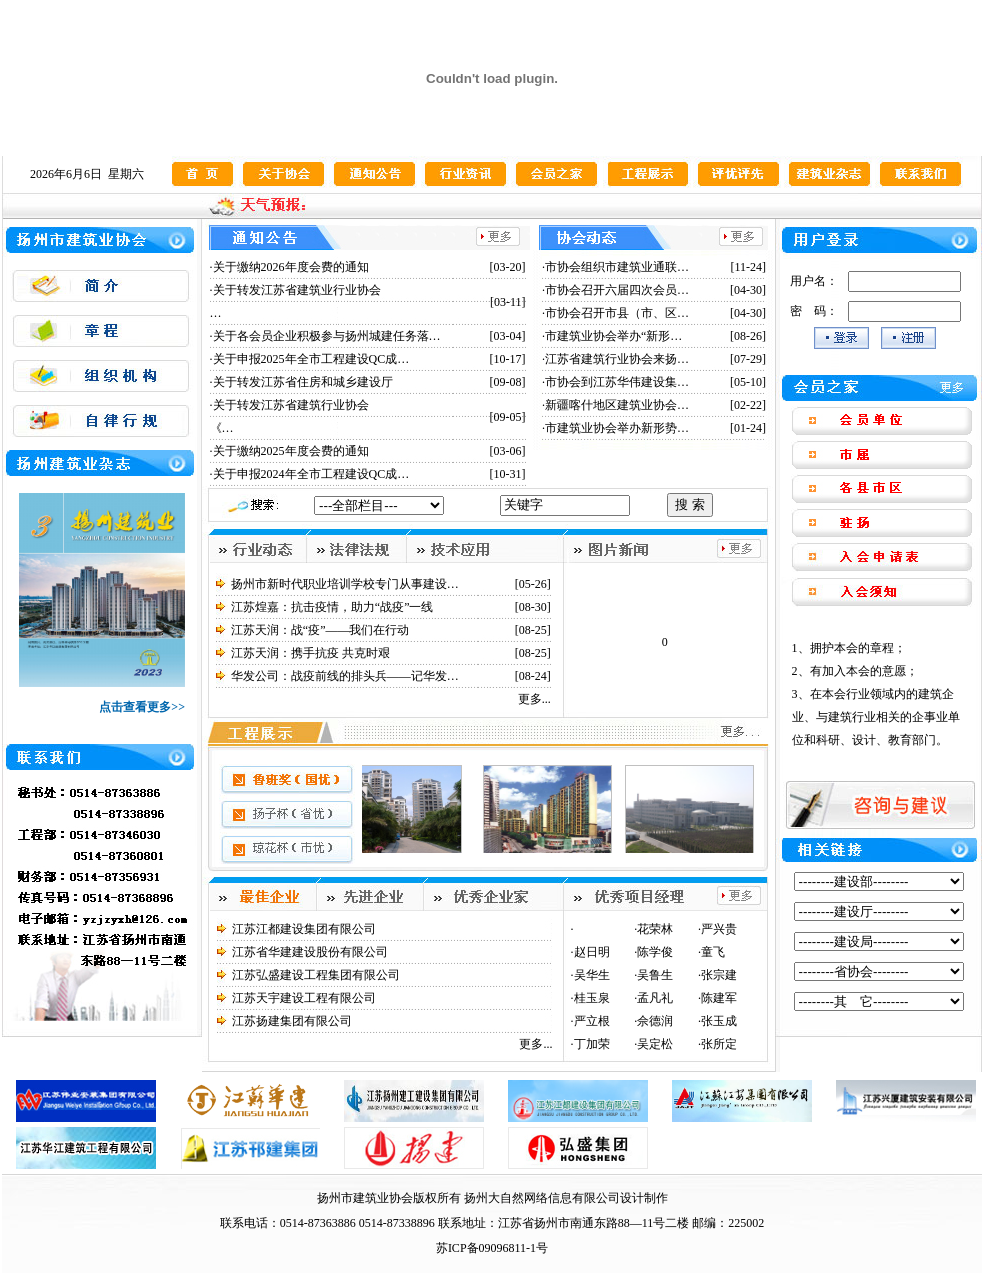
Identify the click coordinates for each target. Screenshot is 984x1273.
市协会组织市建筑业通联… (617, 267)
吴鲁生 (655, 975)
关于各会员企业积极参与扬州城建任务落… (327, 336)
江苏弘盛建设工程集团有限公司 (316, 975)
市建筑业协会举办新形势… (617, 428)
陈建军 (719, 998)
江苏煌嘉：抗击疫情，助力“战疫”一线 (332, 607)
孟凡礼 (655, 998)
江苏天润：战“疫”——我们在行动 (320, 630)
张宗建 (719, 975)
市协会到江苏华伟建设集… (617, 382)
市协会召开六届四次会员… (617, 290)
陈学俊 (655, 952)
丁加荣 (592, 1044)
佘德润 (655, 1021)
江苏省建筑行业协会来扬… (617, 359)
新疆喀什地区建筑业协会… (617, 405)
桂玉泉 (592, 998)
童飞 (713, 952)
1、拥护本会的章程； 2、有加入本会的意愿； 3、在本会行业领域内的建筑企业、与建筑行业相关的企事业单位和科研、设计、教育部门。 (876, 694)
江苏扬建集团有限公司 (292, 1021)
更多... (534, 699)
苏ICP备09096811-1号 (492, 1248)
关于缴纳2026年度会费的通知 (291, 267)
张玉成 (719, 1021)
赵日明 (592, 952)
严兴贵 (719, 929)
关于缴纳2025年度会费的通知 (291, 451)
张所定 (719, 1044)
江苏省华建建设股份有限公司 (310, 952)
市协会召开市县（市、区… (617, 313)
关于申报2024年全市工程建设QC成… (311, 474)
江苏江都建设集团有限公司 (304, 929)
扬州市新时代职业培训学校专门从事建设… (345, 584)
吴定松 (655, 1044)
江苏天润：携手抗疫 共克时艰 (310, 653)
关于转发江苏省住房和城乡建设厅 (303, 382)
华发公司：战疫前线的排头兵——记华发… (345, 676)
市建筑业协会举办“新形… (613, 336)
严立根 (592, 1021)
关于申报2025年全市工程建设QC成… (311, 359)
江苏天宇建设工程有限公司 (304, 998)
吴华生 (592, 975)
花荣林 (655, 929)
